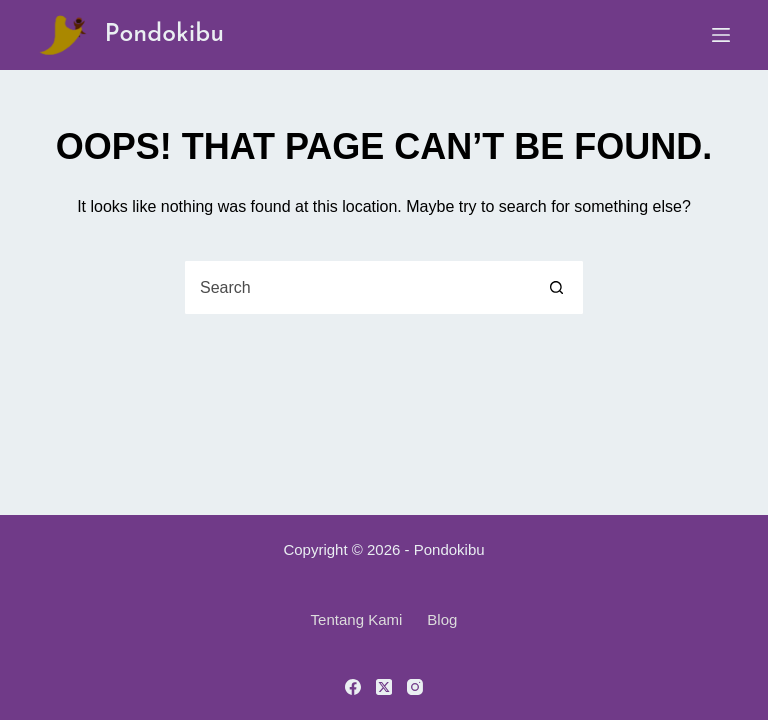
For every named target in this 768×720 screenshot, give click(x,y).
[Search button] (556, 287)
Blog (442, 619)
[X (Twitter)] (384, 687)
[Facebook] (353, 687)
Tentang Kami (357, 619)
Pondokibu (164, 34)
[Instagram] (415, 687)
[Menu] (721, 35)
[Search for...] (357, 287)
